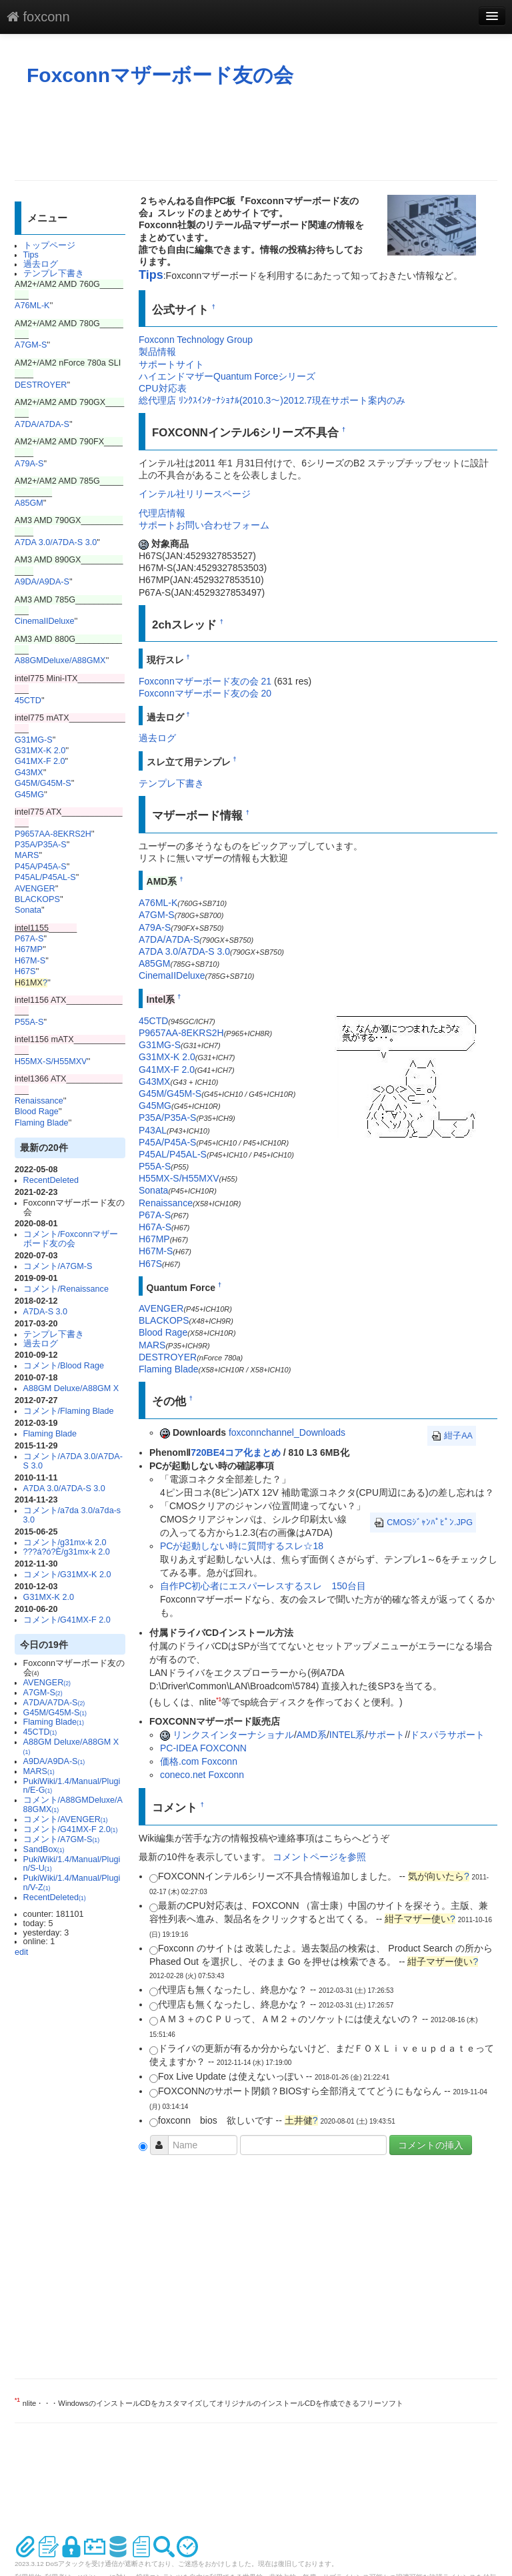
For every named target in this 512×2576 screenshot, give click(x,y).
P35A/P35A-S (41, 844)
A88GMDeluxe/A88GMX (60, 660)
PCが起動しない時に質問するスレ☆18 (241, 1546)
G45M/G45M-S (43, 783)
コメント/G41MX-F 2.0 (67, 1620)
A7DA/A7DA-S (42, 424)
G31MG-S (34, 740)
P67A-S (29, 938)
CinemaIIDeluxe (45, 621)
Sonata (28, 910)
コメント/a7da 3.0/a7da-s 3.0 (72, 1515)
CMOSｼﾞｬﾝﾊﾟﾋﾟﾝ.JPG (423, 1522)
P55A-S (29, 1022)
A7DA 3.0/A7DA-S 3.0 (56, 542)
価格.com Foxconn (198, 1761)
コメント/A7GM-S (58, 1266)
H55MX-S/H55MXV (51, 1061)
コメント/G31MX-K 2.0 (67, 1574)
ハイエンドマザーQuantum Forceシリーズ (227, 376)
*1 (218, 1699)
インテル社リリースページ (195, 493)
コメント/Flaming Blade (68, 1411)
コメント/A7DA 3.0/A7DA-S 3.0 (73, 1461)
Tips (31, 255)
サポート (386, 1734)
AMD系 (312, 1734)
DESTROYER (41, 385)
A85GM (29, 503)
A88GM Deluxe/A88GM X (71, 1388)
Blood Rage (37, 1111)
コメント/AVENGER (65, 1819)
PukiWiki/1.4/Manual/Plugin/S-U (72, 1864)
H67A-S (155, 1227)
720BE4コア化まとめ (236, 1452)
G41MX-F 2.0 (40, 761)
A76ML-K (32, 305)
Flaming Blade (42, 1123)
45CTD (28, 700)
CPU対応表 (163, 388)
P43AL (153, 1130)
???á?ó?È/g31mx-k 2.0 (66, 1552)
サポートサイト (171, 364)
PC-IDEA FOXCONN (203, 1748)
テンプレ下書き (53, 273)
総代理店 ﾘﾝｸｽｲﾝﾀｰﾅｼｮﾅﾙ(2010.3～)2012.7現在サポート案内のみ (272, 400)
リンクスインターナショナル (233, 1734)
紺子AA (452, 1435)
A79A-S (29, 463)
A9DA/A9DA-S (42, 581)
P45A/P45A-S (41, 866)
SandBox (44, 1849)
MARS (27, 855)
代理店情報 (162, 513)
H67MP (29, 949)
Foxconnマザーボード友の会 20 (205, 693)
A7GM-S (31, 345)
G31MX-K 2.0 (40, 750)
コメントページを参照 (319, 1856)
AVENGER (35, 888)
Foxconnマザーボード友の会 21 (205, 681)
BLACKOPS (37, 899)
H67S (25, 971)
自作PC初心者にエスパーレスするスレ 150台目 (263, 1586)
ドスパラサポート (447, 1734)
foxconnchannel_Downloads (287, 1432)
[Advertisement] (257, 133)
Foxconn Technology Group (196, 339)
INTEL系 (347, 1734)
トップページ (49, 245)
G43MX (29, 772)
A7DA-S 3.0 (45, 1311)
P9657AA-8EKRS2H (53, 834)
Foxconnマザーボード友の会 (160, 75)
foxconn (38, 16)
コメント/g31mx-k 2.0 (65, 1542)
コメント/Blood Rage (63, 1365)
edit (21, 1952)
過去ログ (40, 264)
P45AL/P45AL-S (45, 877)
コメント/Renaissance (66, 1289)
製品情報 (157, 351)
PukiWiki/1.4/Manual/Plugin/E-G (72, 1786)
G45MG (29, 794)
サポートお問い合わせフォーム (204, 525)
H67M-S (30, 960)
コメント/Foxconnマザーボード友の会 (71, 1239)
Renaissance (39, 1101)
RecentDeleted (51, 1180)
